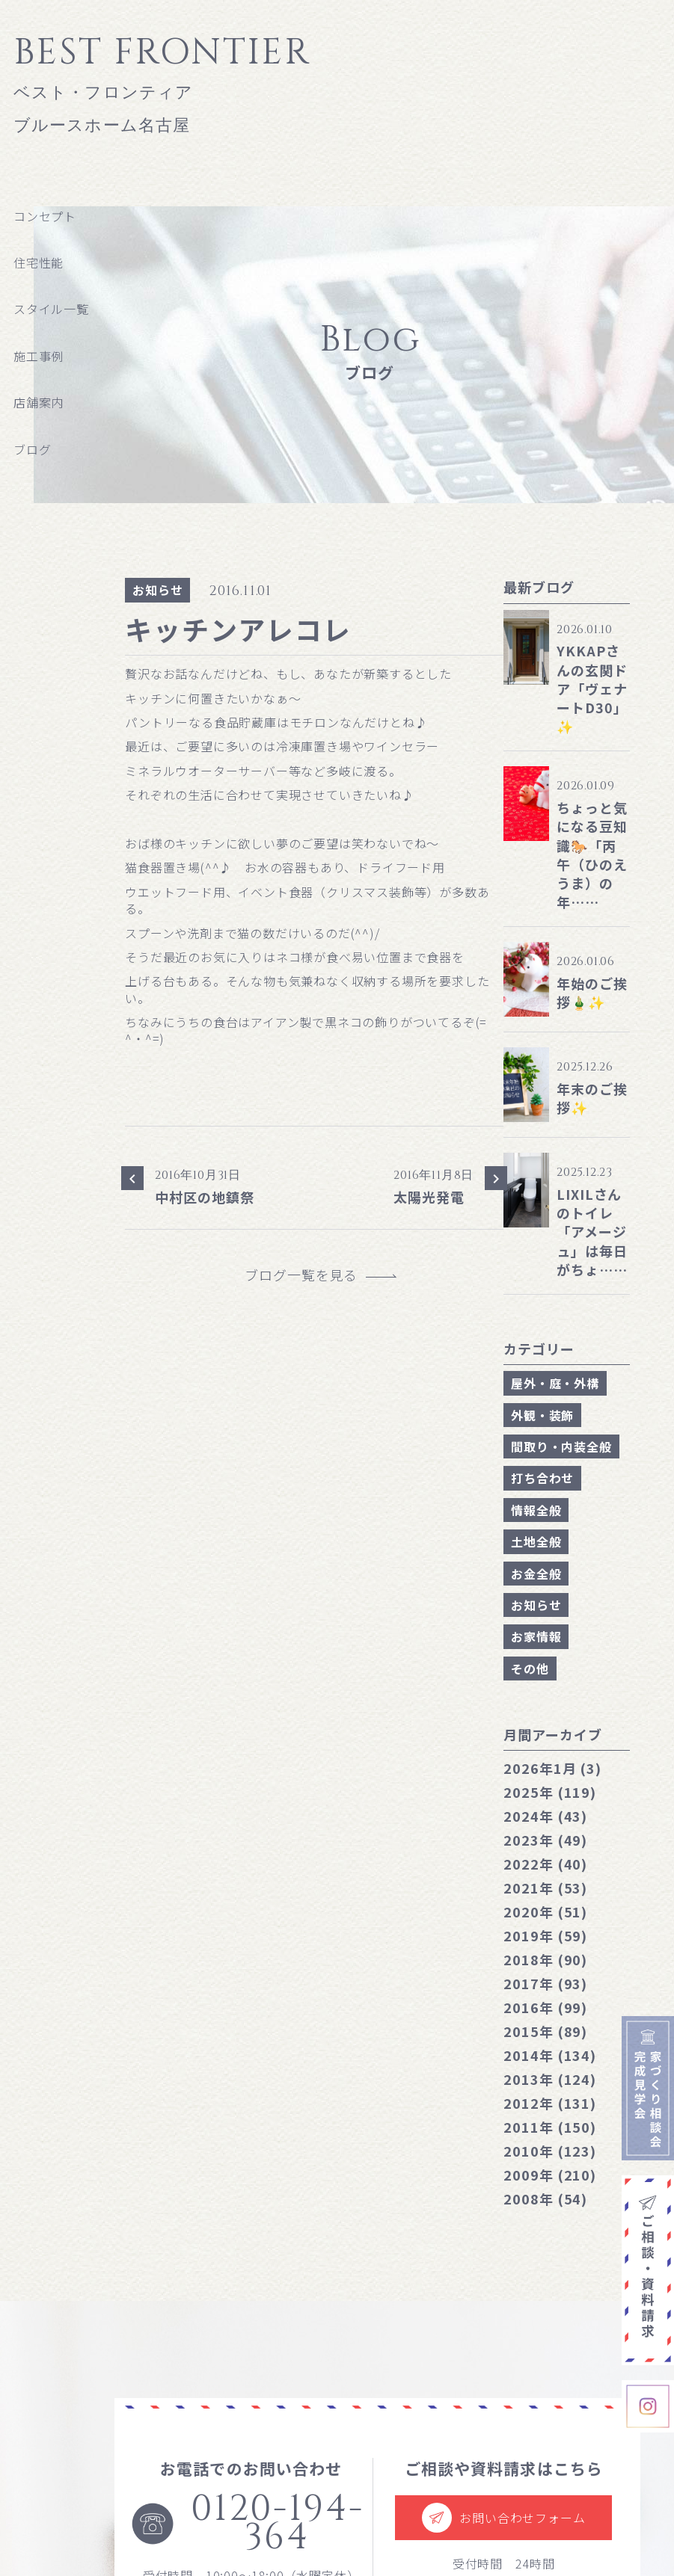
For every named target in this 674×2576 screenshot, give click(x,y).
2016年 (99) (545, 2007)
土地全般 (536, 1541)
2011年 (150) (549, 2126)
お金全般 (536, 1574)
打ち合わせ (542, 1478)
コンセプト (44, 216)
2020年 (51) (545, 1911)
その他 (529, 1668)
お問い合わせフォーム (503, 2518)
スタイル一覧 (51, 309)
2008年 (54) (545, 2198)
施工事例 (38, 356)
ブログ (32, 449)
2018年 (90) (545, 1959)
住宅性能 (38, 262)
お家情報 (536, 1636)
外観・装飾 (542, 1415)
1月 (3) (552, 1768)
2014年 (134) (549, 2055)
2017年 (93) (545, 1983)
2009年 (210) (549, 2174)
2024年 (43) (545, 1815)
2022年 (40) (545, 1863)
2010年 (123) (549, 2150)
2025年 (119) (549, 1792)
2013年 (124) (549, 2079)
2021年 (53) (545, 1887)
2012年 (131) (549, 2103)
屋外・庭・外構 (555, 1383)
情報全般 (536, 1510)
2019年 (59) (545, 1935)
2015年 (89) (545, 2031)
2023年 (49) (545, 1839)
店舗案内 (38, 402)
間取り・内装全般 (561, 1446)
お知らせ (157, 590)
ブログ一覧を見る (308, 1275)
